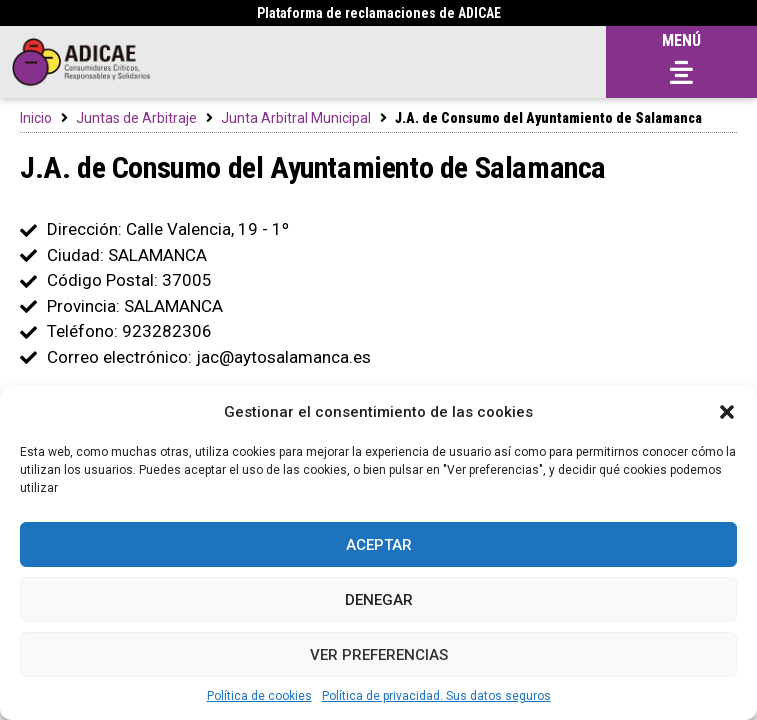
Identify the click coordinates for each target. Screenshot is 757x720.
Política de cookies (259, 696)
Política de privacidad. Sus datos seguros (436, 696)
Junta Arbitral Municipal (296, 118)
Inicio (36, 118)
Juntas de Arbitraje (136, 118)
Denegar (379, 600)
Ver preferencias (379, 655)
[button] (727, 412)
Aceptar (379, 545)
